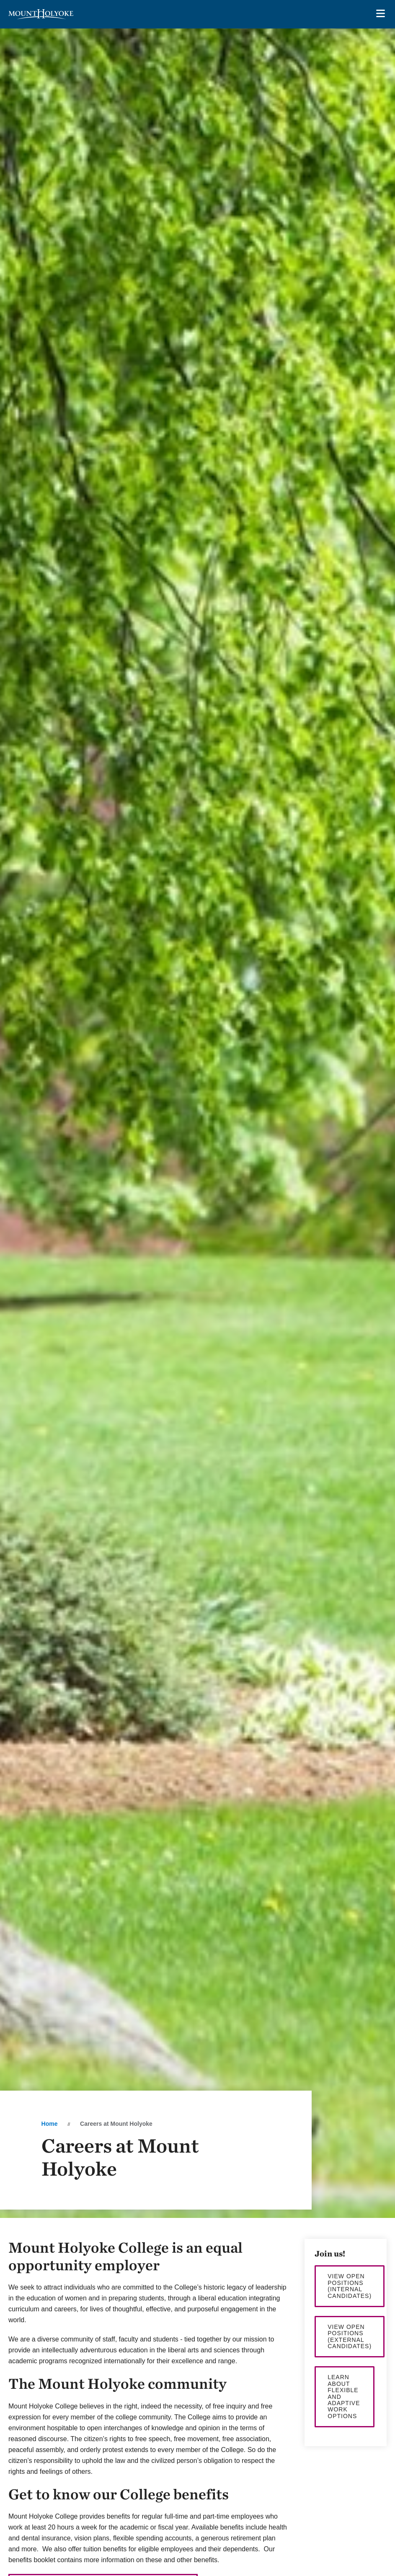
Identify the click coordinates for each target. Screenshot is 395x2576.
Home (49, 2123)
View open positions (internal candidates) (350, 2286)
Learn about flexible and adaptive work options (344, 2396)
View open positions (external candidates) (350, 2336)
